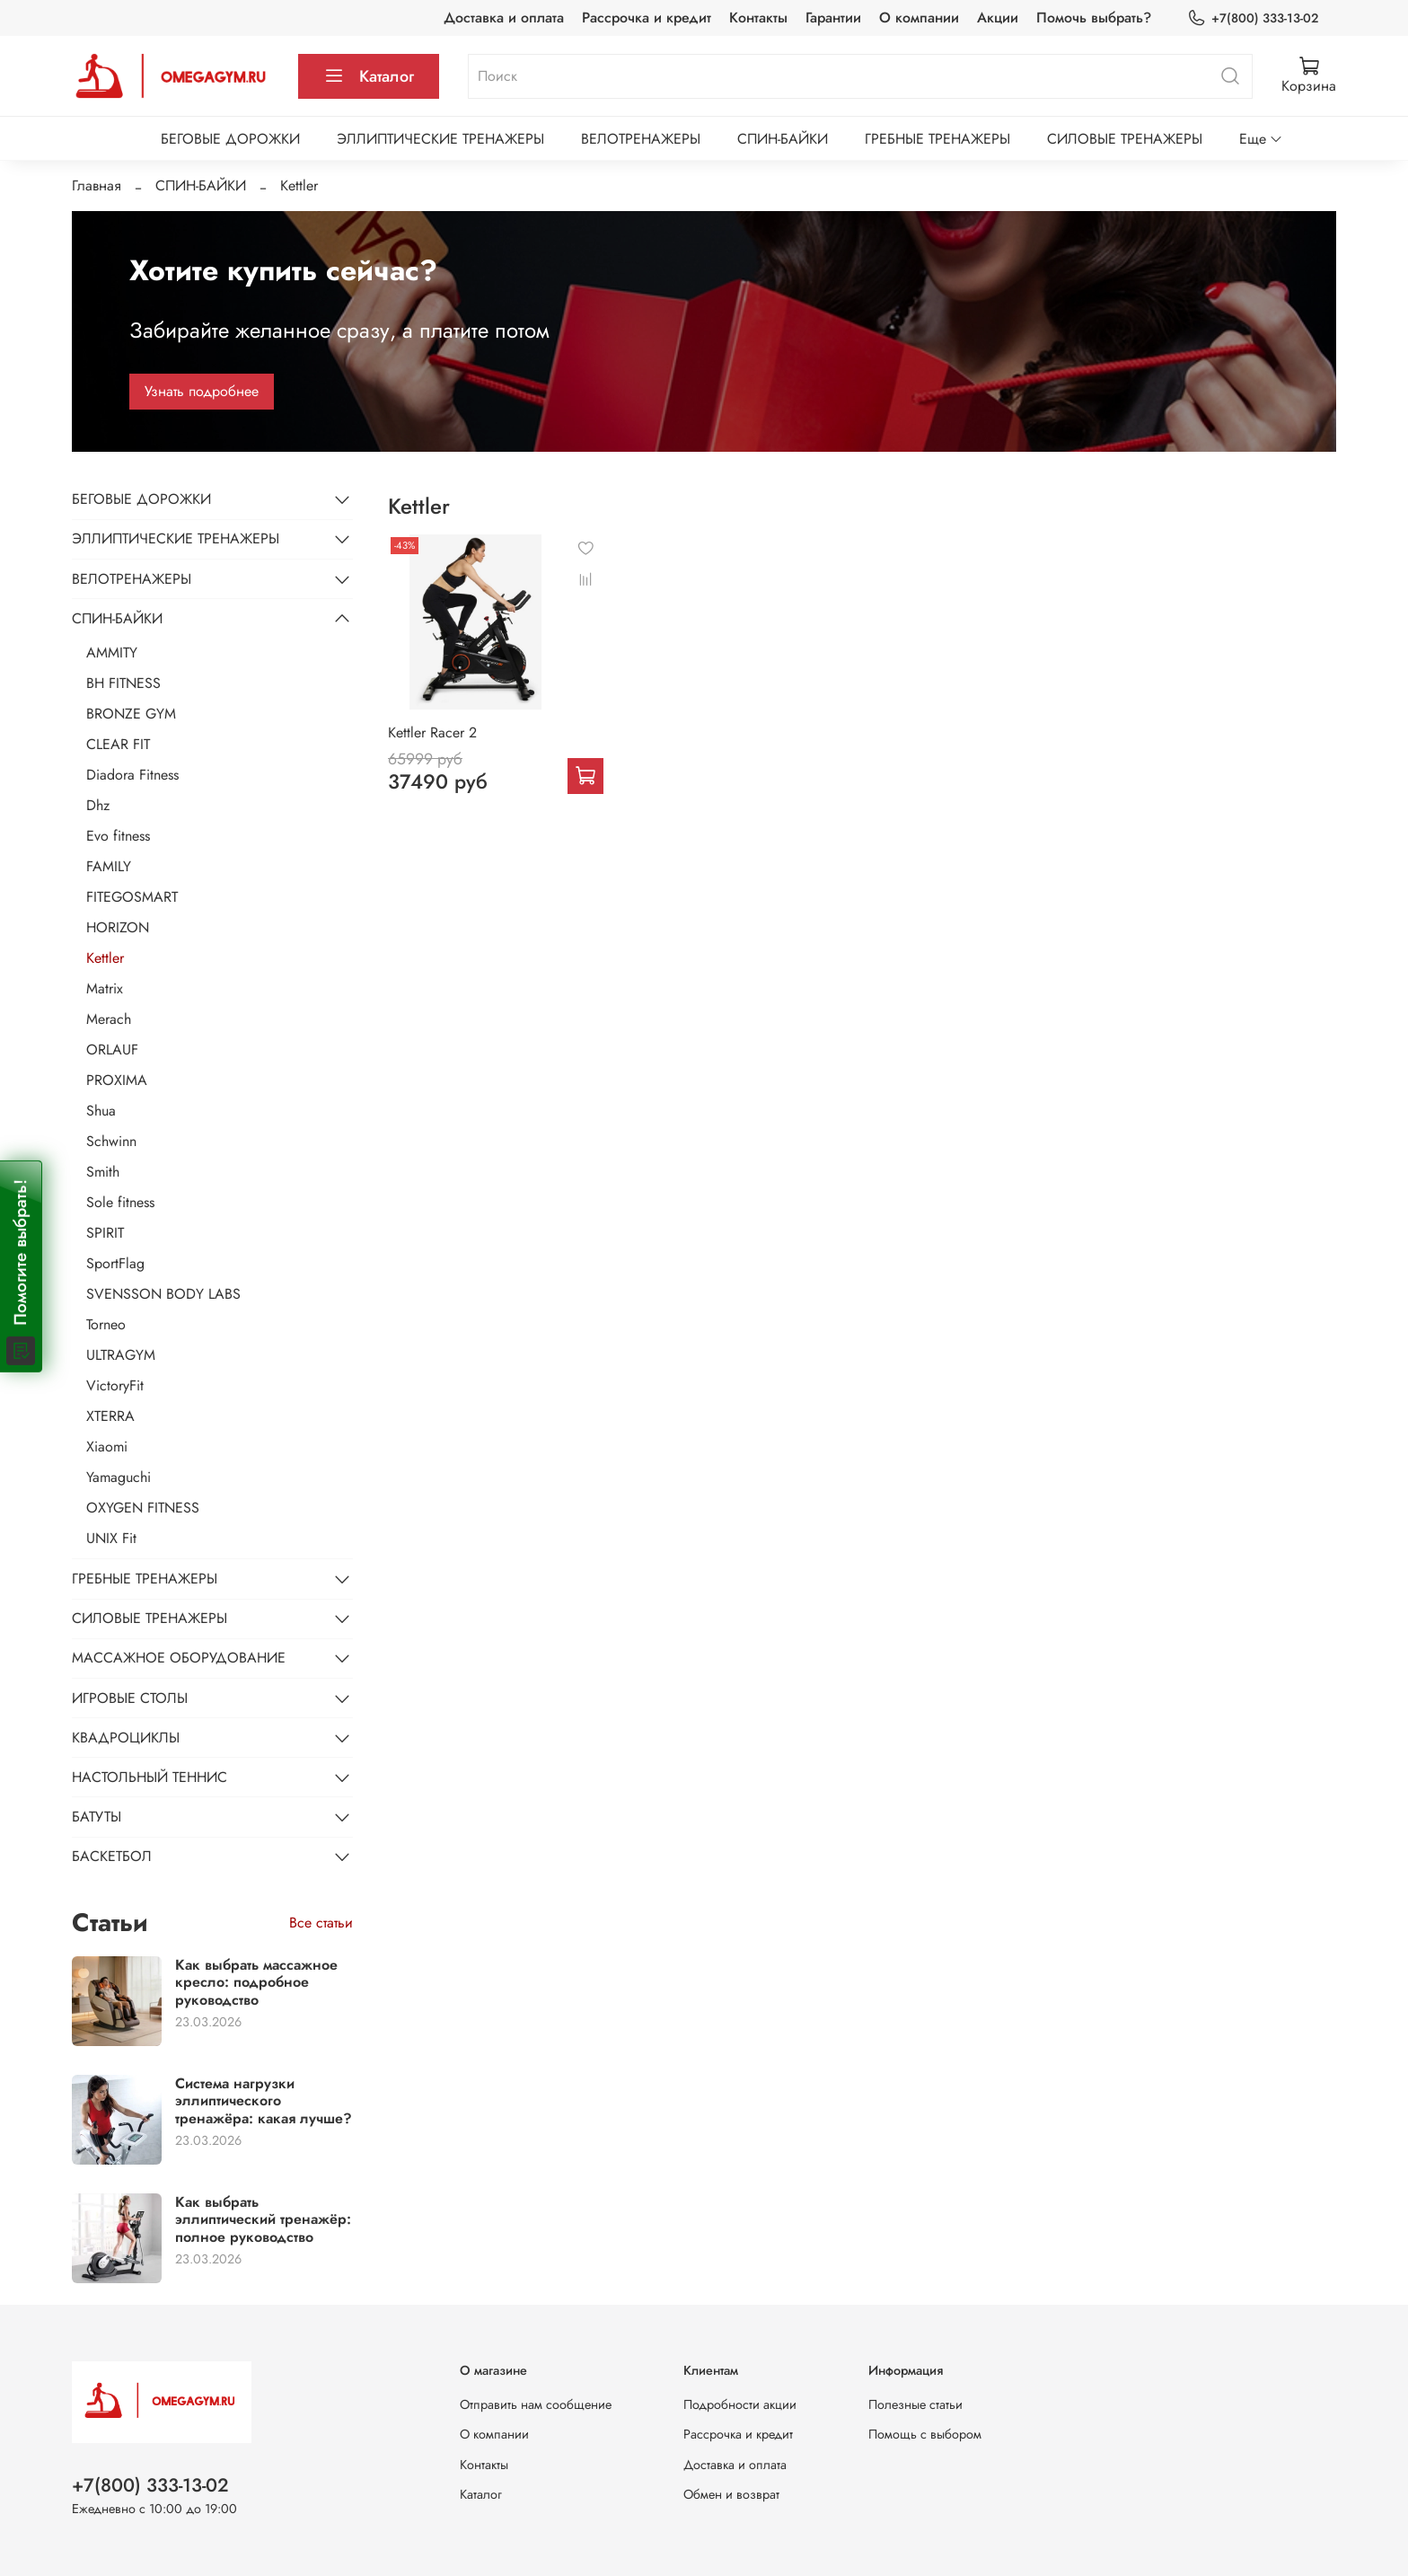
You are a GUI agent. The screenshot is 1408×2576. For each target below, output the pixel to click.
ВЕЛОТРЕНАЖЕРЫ (640, 138)
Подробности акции (739, 2404)
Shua (101, 1110)
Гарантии (833, 17)
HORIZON (117, 927)
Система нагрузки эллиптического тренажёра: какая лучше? (263, 2100)
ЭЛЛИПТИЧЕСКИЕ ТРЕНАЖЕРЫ (440, 138)
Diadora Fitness (132, 774)
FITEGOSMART (132, 897)
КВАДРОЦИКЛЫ (126, 1737)
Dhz (98, 805)
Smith (102, 1171)
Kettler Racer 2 (432, 732)
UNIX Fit (111, 1538)
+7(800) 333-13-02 (1252, 18)
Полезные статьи (915, 2404)
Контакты (758, 17)
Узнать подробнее (202, 391)
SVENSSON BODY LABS (163, 1294)
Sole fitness (120, 1202)
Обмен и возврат (731, 2494)
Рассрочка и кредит (646, 17)
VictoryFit (115, 1385)
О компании (919, 17)
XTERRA (110, 1416)
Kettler (105, 958)
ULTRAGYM (120, 1355)
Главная (96, 185)
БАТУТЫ (96, 1816)
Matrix (104, 988)
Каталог (368, 76)
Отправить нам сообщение (536, 2404)
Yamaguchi (118, 1477)
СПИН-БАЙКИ (782, 138)
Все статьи (321, 1922)
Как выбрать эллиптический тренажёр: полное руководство (263, 2219)
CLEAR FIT (118, 744)
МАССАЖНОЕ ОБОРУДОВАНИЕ (179, 1657)
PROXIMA (116, 1080)
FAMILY (108, 866)
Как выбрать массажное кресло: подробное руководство (256, 1981)
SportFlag (115, 1263)
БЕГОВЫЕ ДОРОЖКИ (230, 138)
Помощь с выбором (924, 2434)
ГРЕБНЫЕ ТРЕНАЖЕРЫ (937, 138)
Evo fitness (118, 835)
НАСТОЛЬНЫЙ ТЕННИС (149, 1777)
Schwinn (111, 1141)
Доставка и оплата (504, 17)
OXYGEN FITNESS (142, 1507)
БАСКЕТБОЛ (112, 1856)
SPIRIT (105, 1232)
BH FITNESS (123, 683)
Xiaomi (107, 1446)
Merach (108, 1019)
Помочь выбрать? (1093, 17)
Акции (997, 17)
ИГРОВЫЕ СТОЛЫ (130, 1698)
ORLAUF (112, 1049)
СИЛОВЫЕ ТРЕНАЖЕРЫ (1124, 138)
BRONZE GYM (131, 713)
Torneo (106, 1324)
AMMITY (111, 652)
